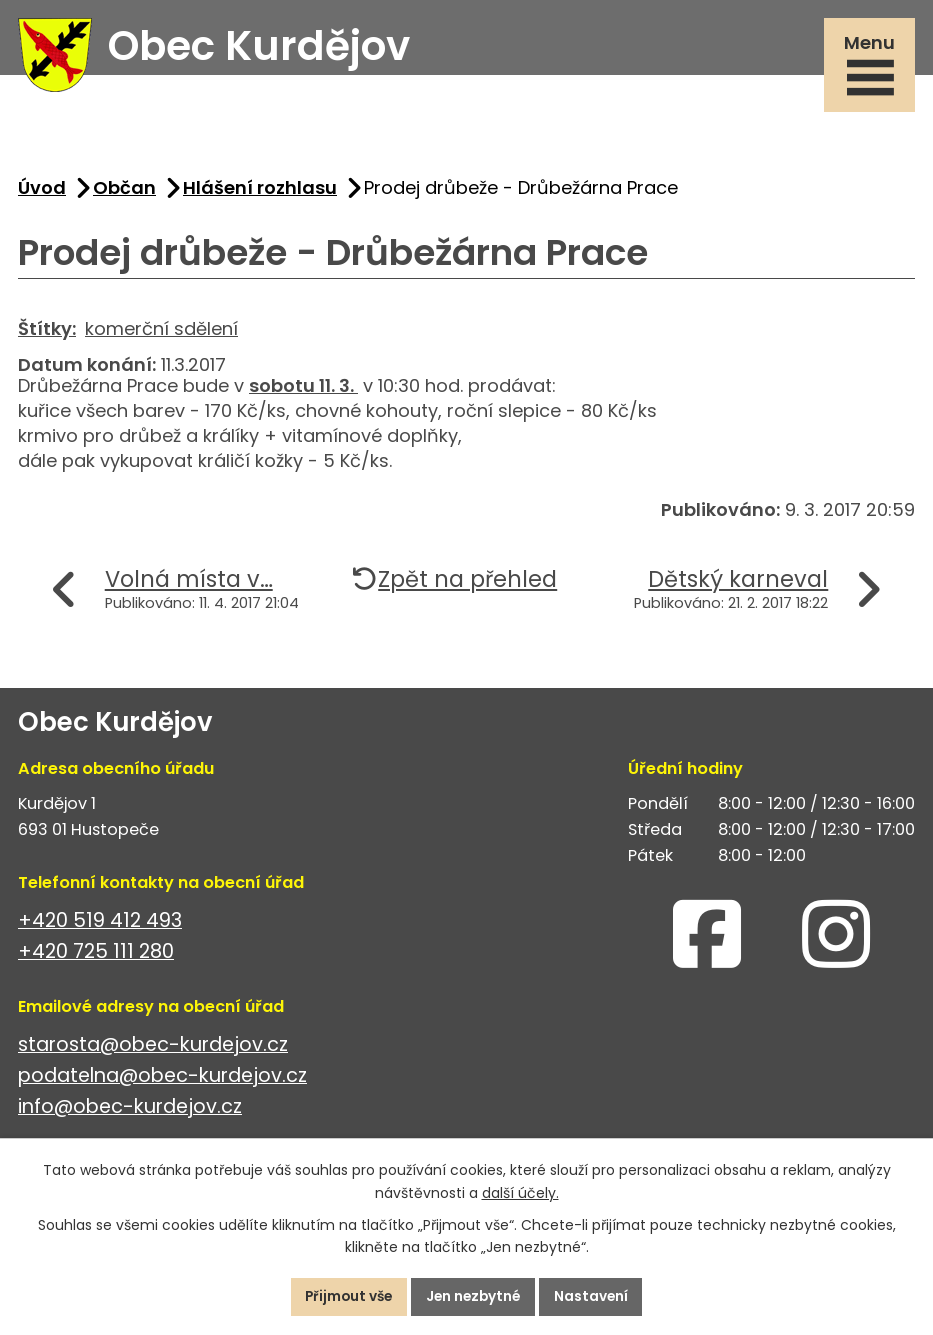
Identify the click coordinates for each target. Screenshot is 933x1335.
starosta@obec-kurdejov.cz (153, 1049)
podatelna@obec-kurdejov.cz (162, 1080)
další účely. (520, 1192)
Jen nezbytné (475, 1296)
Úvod (42, 192)
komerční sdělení (161, 333)
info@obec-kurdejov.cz (130, 1111)
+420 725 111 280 (96, 956)
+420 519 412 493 (100, 925)
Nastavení (597, 1296)
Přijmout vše (344, 1296)
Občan (124, 192)
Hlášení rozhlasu (260, 192)
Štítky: (47, 333)
